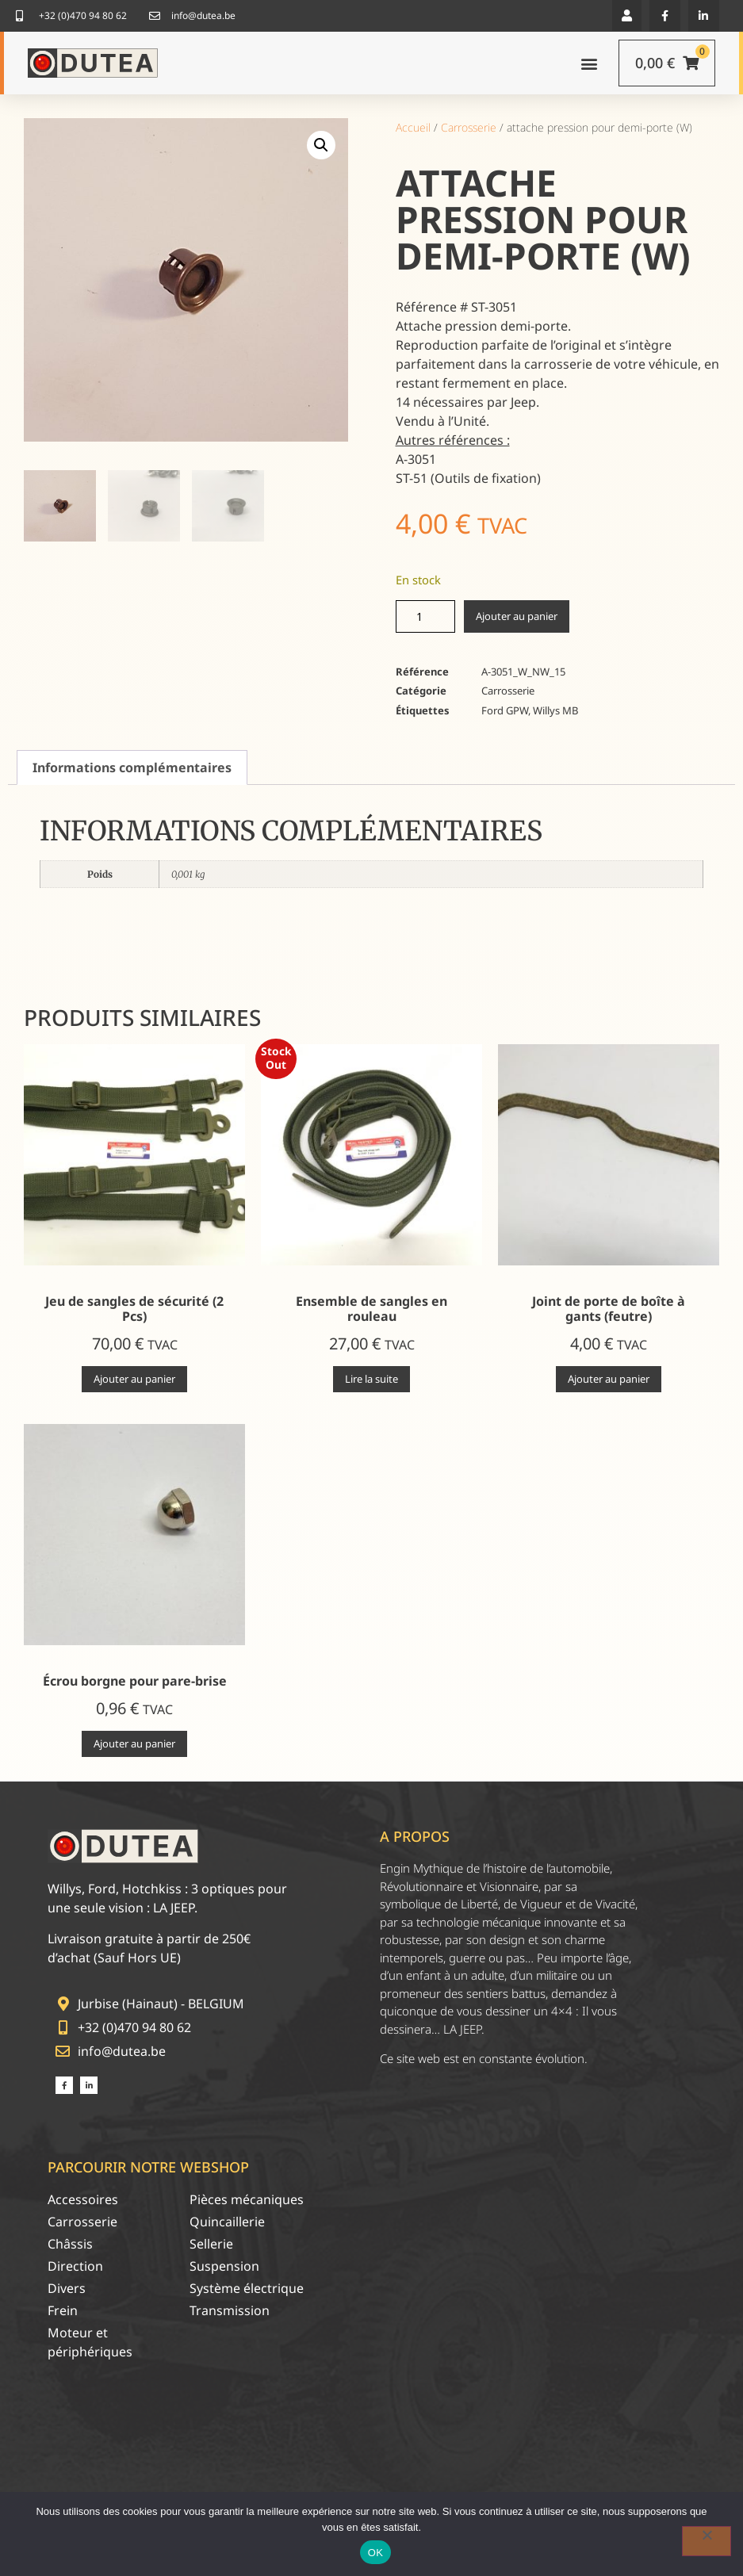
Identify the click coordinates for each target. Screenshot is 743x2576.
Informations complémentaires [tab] (132, 767)
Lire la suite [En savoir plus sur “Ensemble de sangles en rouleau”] (371, 1379)
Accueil (413, 127)
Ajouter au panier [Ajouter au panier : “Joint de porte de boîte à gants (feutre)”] (608, 1379)
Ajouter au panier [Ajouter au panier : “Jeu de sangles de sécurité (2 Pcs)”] (134, 1379)
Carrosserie (468, 127)
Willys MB (555, 710)
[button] (627, 15)
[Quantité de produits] (425, 616)
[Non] (706, 2541)
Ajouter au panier (516, 616)
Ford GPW (504, 710)
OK (375, 2553)
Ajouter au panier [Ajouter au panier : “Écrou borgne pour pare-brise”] (134, 1743)
